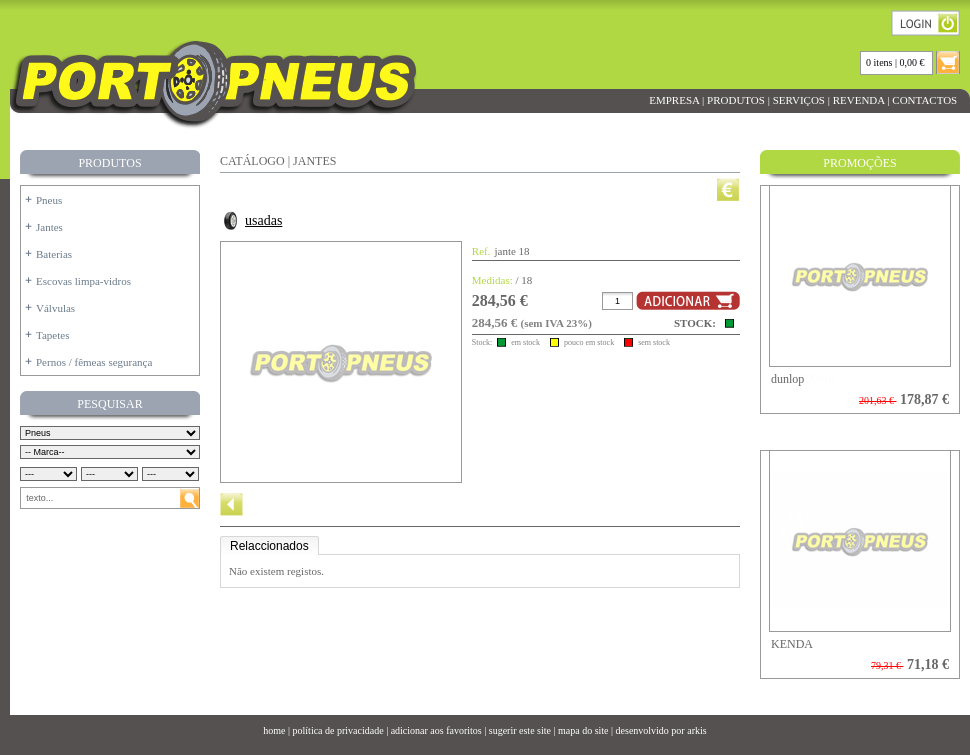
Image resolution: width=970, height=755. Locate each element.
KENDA (792, 644)
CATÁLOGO (252, 161)
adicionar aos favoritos (436, 730)
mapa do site (583, 730)
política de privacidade (338, 730)
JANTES (314, 161)
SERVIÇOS (799, 100)
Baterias (54, 254)
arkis (696, 730)
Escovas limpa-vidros (83, 281)
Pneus (49, 200)
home (274, 730)
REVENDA (858, 100)
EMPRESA (674, 100)
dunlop (787, 379)
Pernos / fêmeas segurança (94, 362)
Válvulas (55, 308)
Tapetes (52, 335)
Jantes (49, 227)
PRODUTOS (735, 100)
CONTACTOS (925, 100)
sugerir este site (520, 730)
